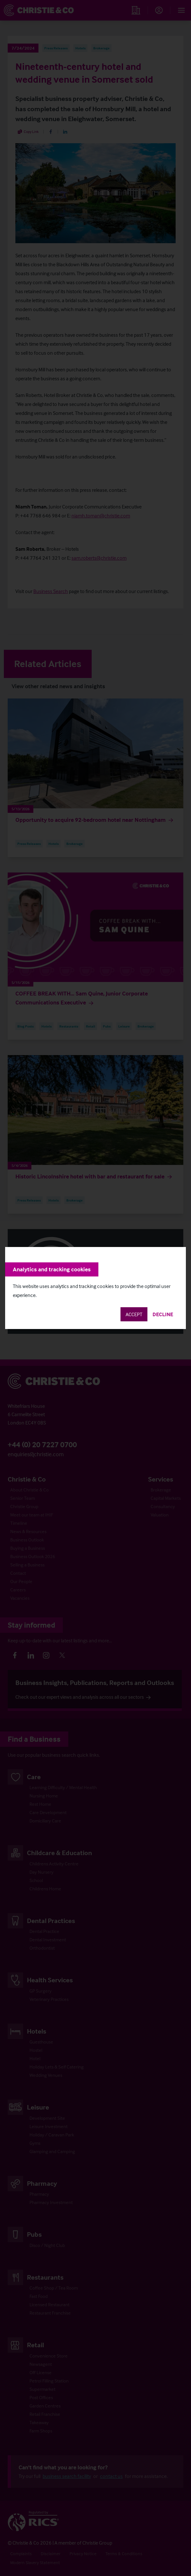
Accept (134, 1314)
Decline (163, 1314)
